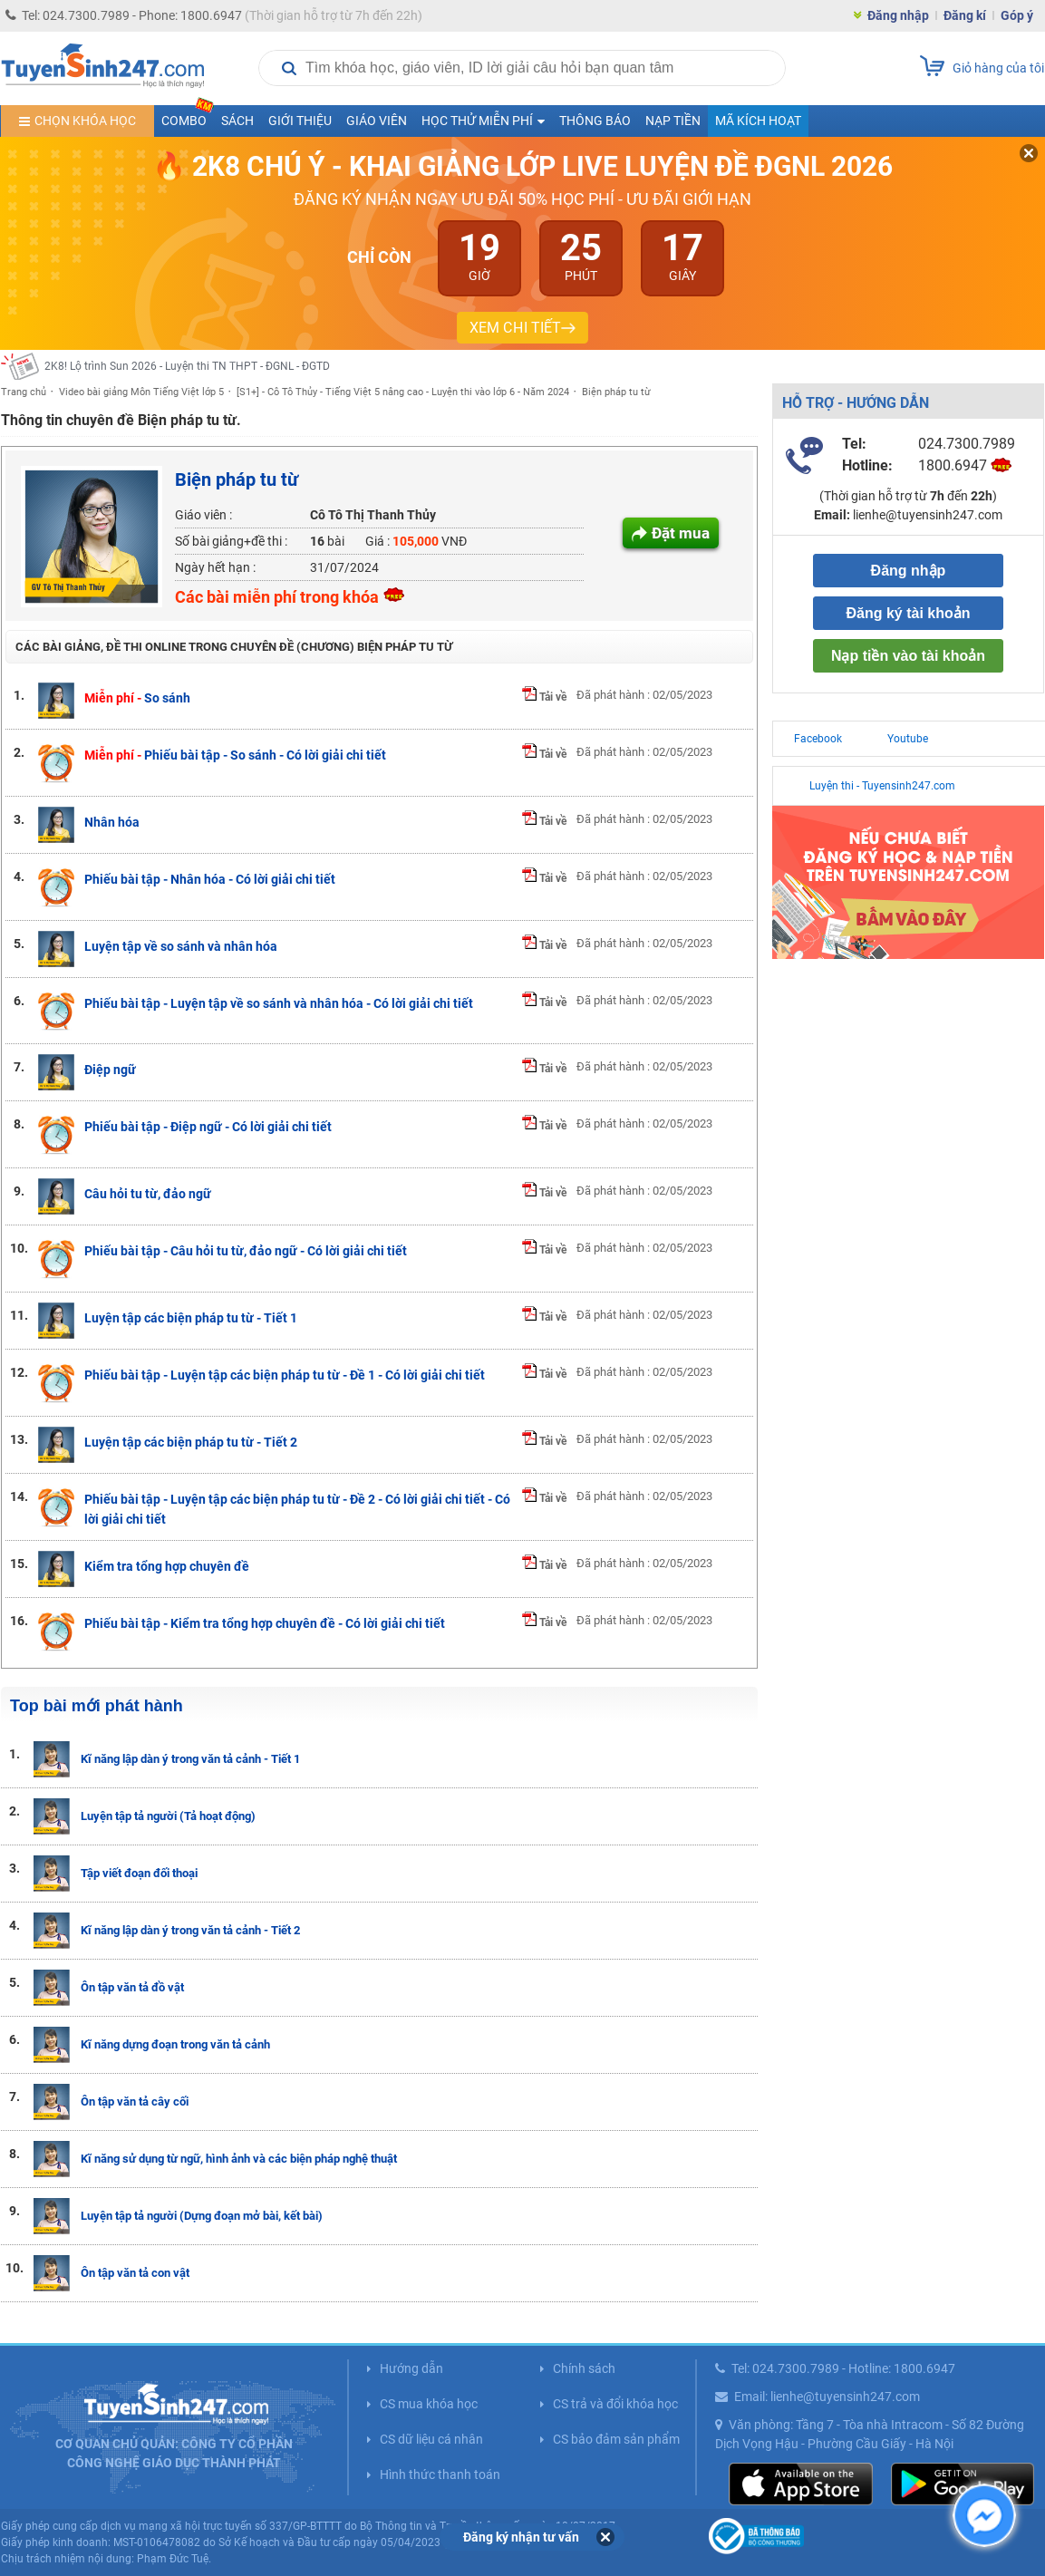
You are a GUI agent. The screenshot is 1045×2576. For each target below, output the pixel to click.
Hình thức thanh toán (440, 2474)
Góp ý (1017, 15)
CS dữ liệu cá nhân (431, 2439)
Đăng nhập (898, 15)
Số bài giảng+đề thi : (231, 541)
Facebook (818, 738)
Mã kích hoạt (758, 120)
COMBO (187, 116)
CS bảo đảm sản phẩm (616, 2439)
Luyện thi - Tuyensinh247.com (882, 786)
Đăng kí (964, 15)
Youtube (907, 738)
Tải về (544, 697)
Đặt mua (681, 533)
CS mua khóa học (429, 2404)
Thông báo (595, 120)
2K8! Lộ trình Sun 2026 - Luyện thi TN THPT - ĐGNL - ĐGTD (187, 366)
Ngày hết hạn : (215, 567)
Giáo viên (376, 120)
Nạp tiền (673, 120)
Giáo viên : (203, 515)
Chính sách (584, 2368)
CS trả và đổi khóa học (615, 2404)
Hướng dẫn (411, 2368)
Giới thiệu (300, 120)
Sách (237, 120)
